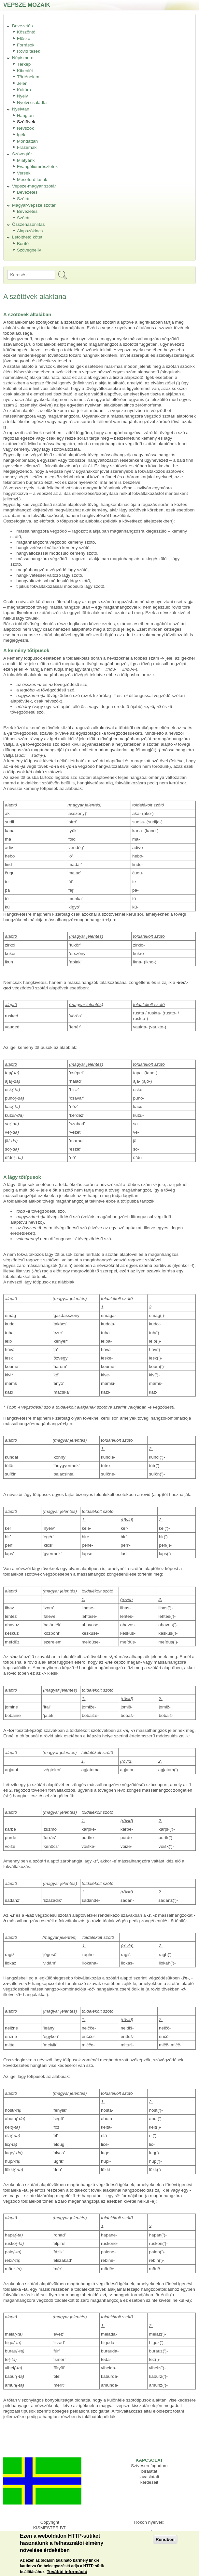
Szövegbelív (29, 250)
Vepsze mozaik (26, 5)
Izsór (149, 2531)
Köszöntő (26, 32)
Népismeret (23, 57)
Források (26, 45)
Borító (23, 243)
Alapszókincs (30, 230)
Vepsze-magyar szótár (34, 186)
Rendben (165, 2544)
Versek (24, 173)
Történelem (28, 76)
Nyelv (22, 96)
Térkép (24, 64)
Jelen (22, 83)
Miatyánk (26, 160)
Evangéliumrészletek (37, 166)
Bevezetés (22, 25)
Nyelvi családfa (32, 102)
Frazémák (26, 147)
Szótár (23, 198)
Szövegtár (22, 153)
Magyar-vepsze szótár (34, 205)
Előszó (23, 38)
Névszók (25, 128)
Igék (21, 134)
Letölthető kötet (27, 237)
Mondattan (27, 141)
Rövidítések (28, 51)
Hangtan (25, 115)
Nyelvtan (20, 109)
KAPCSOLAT (149, 2460)
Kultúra (24, 89)
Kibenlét (25, 70)
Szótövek (26, 121)
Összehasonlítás (28, 224)
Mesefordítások (32, 179)
